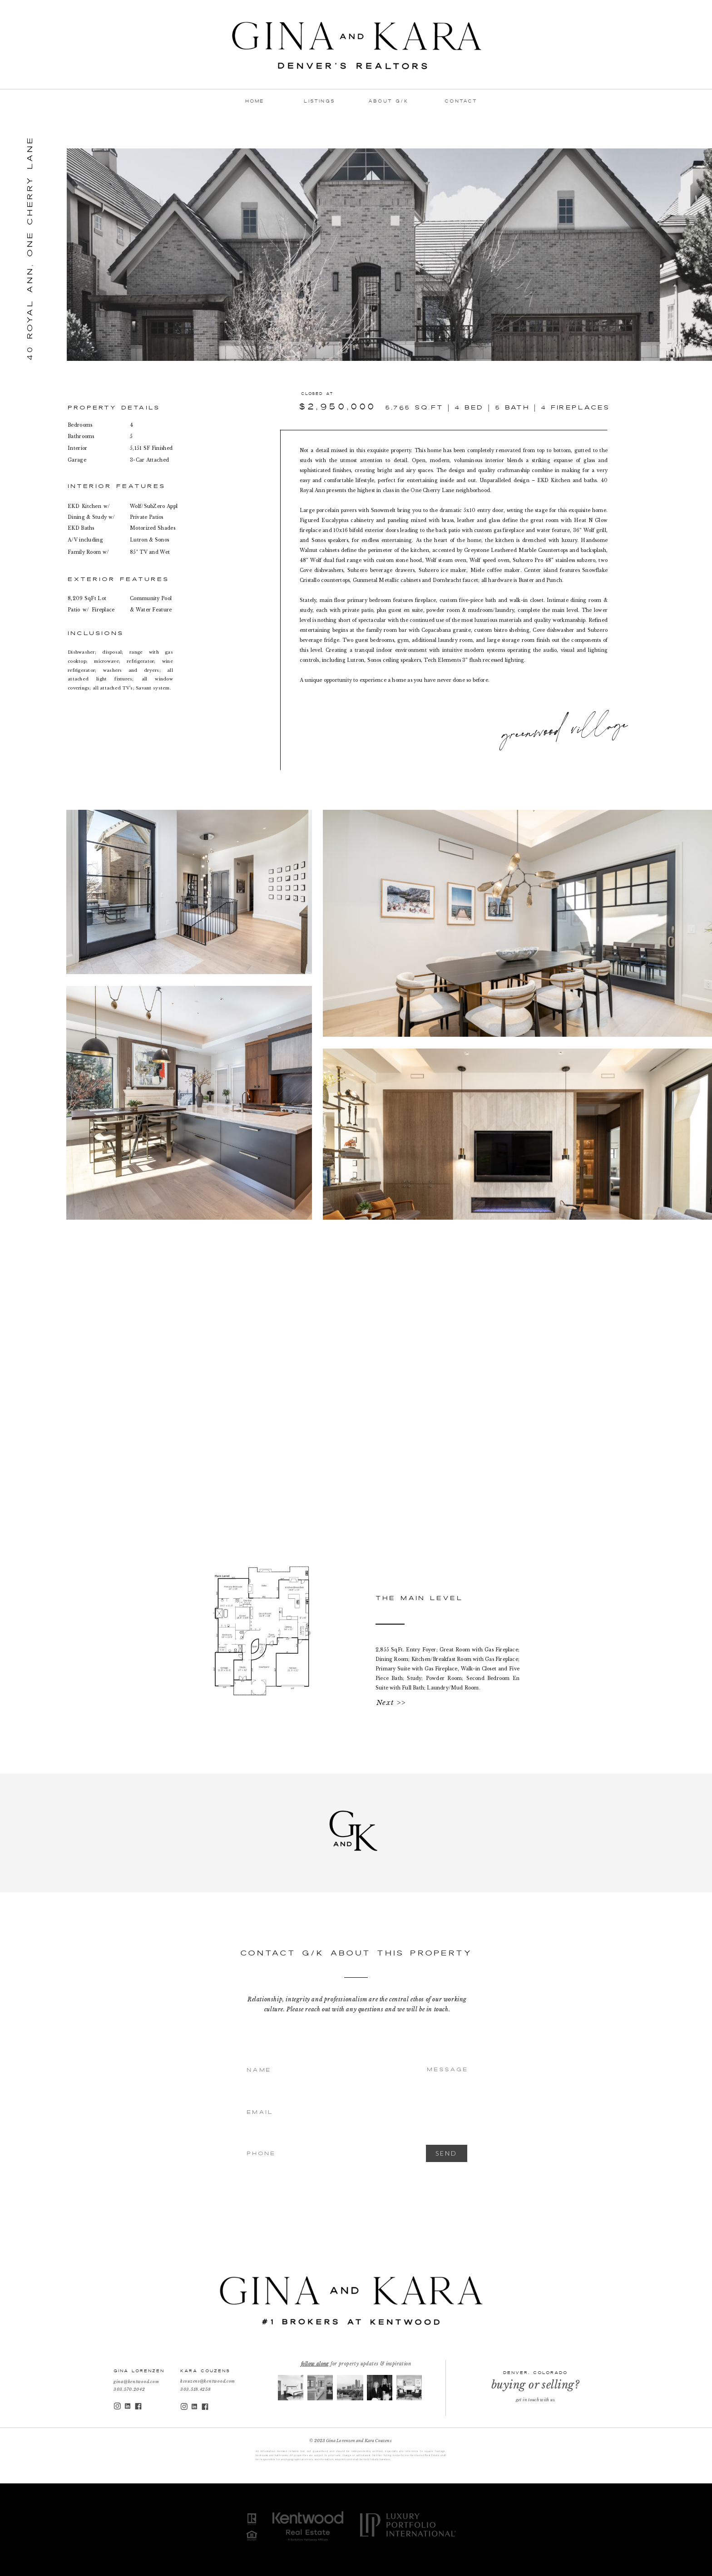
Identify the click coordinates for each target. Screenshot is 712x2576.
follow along (315, 2364)
